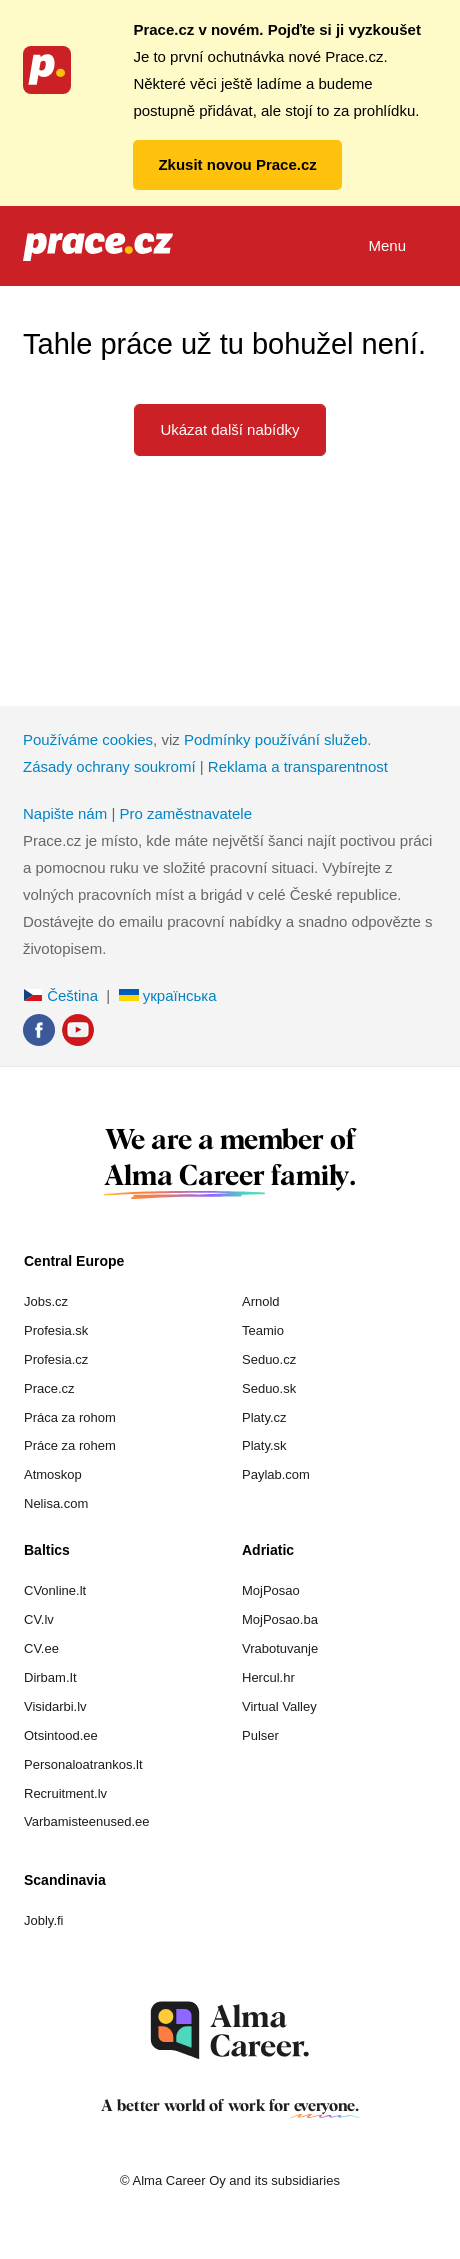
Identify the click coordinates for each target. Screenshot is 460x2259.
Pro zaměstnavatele (185, 813)
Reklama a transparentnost (298, 766)
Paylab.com (276, 1474)
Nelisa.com (56, 1503)
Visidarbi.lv (55, 1706)
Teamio (263, 1330)
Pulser (260, 1735)
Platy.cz (264, 1417)
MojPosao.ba (280, 1619)
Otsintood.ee (61, 1735)
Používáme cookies (88, 739)
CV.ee (41, 1648)
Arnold (261, 1301)
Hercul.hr (268, 1677)
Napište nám (65, 813)
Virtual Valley (279, 1706)
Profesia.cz (56, 1359)
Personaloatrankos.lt (83, 1764)
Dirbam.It (50, 1677)
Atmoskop (53, 1474)
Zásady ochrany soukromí (109, 766)
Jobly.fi (44, 1920)
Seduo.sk (269, 1388)
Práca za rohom (70, 1417)
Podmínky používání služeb (275, 739)
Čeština (60, 995)
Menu (402, 247)
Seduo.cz (269, 1359)
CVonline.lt (55, 1590)
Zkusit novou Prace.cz (237, 164)
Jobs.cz (46, 1301)
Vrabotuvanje (280, 1648)
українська (168, 995)
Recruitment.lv (65, 1793)
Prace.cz (49, 1388)
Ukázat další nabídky (229, 429)
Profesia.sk (56, 1330)
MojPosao (271, 1590)
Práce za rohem (70, 1445)
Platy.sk (264, 1445)
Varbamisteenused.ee (87, 1821)
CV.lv (39, 1619)
